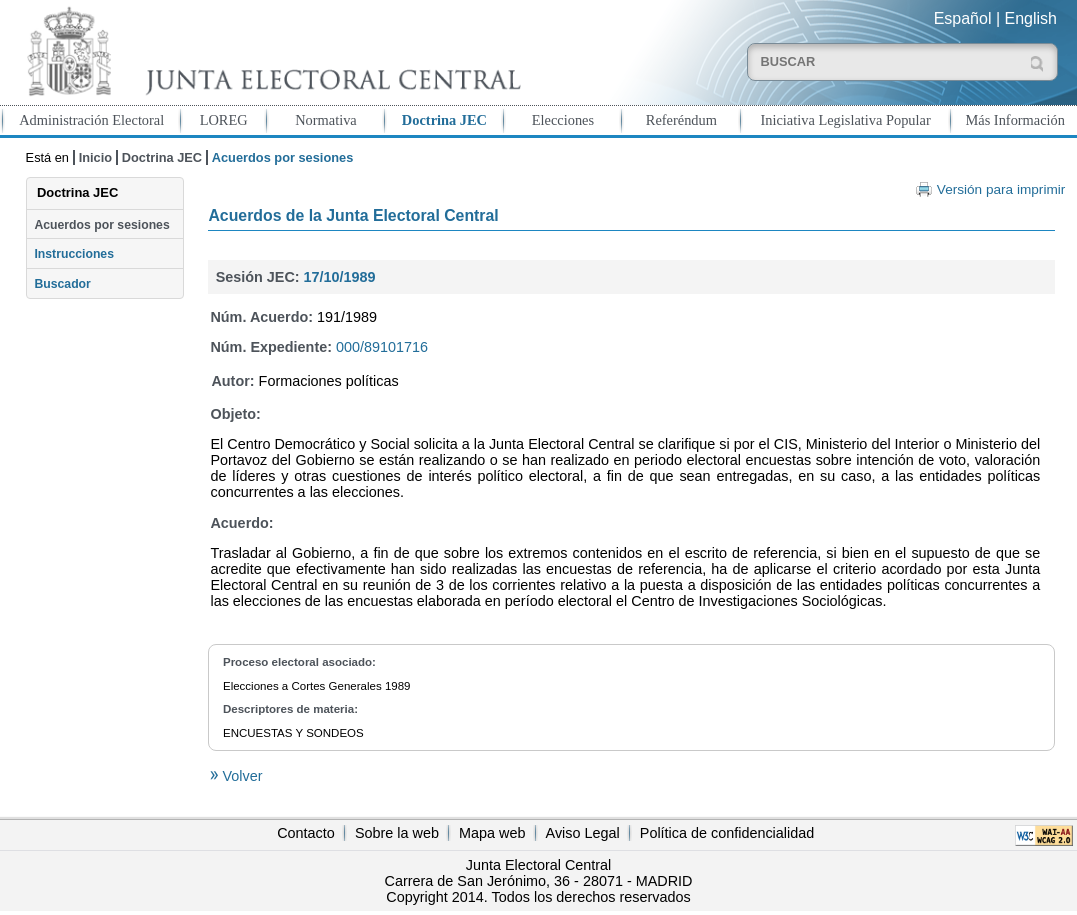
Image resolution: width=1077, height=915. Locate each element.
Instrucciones (74, 254)
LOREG (224, 120)
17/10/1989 (340, 277)
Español (963, 18)
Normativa (326, 120)
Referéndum (681, 120)
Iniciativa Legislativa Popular (845, 120)
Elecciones (563, 120)
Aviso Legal (583, 833)
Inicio (95, 157)
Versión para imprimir (1001, 189)
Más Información (1015, 120)
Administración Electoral (91, 120)
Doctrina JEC (444, 120)
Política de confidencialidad (727, 833)
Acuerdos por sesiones (101, 225)
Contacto (306, 833)
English (1031, 18)
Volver (240, 776)
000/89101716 (382, 347)
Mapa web (492, 833)
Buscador (62, 284)
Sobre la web (397, 833)
